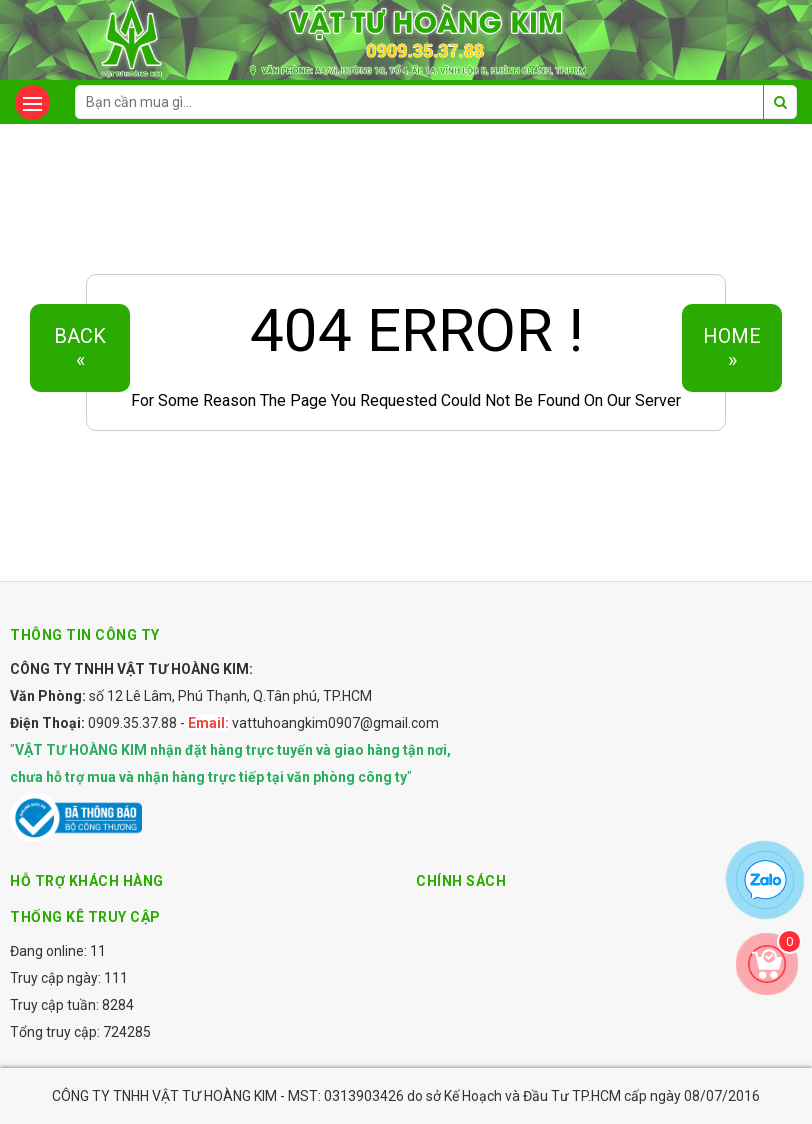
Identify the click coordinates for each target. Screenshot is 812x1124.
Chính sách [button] (461, 881)
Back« (80, 348)
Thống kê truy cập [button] (85, 917)
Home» (732, 348)
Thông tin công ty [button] (85, 635)
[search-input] (436, 102)
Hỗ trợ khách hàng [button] (87, 881)
